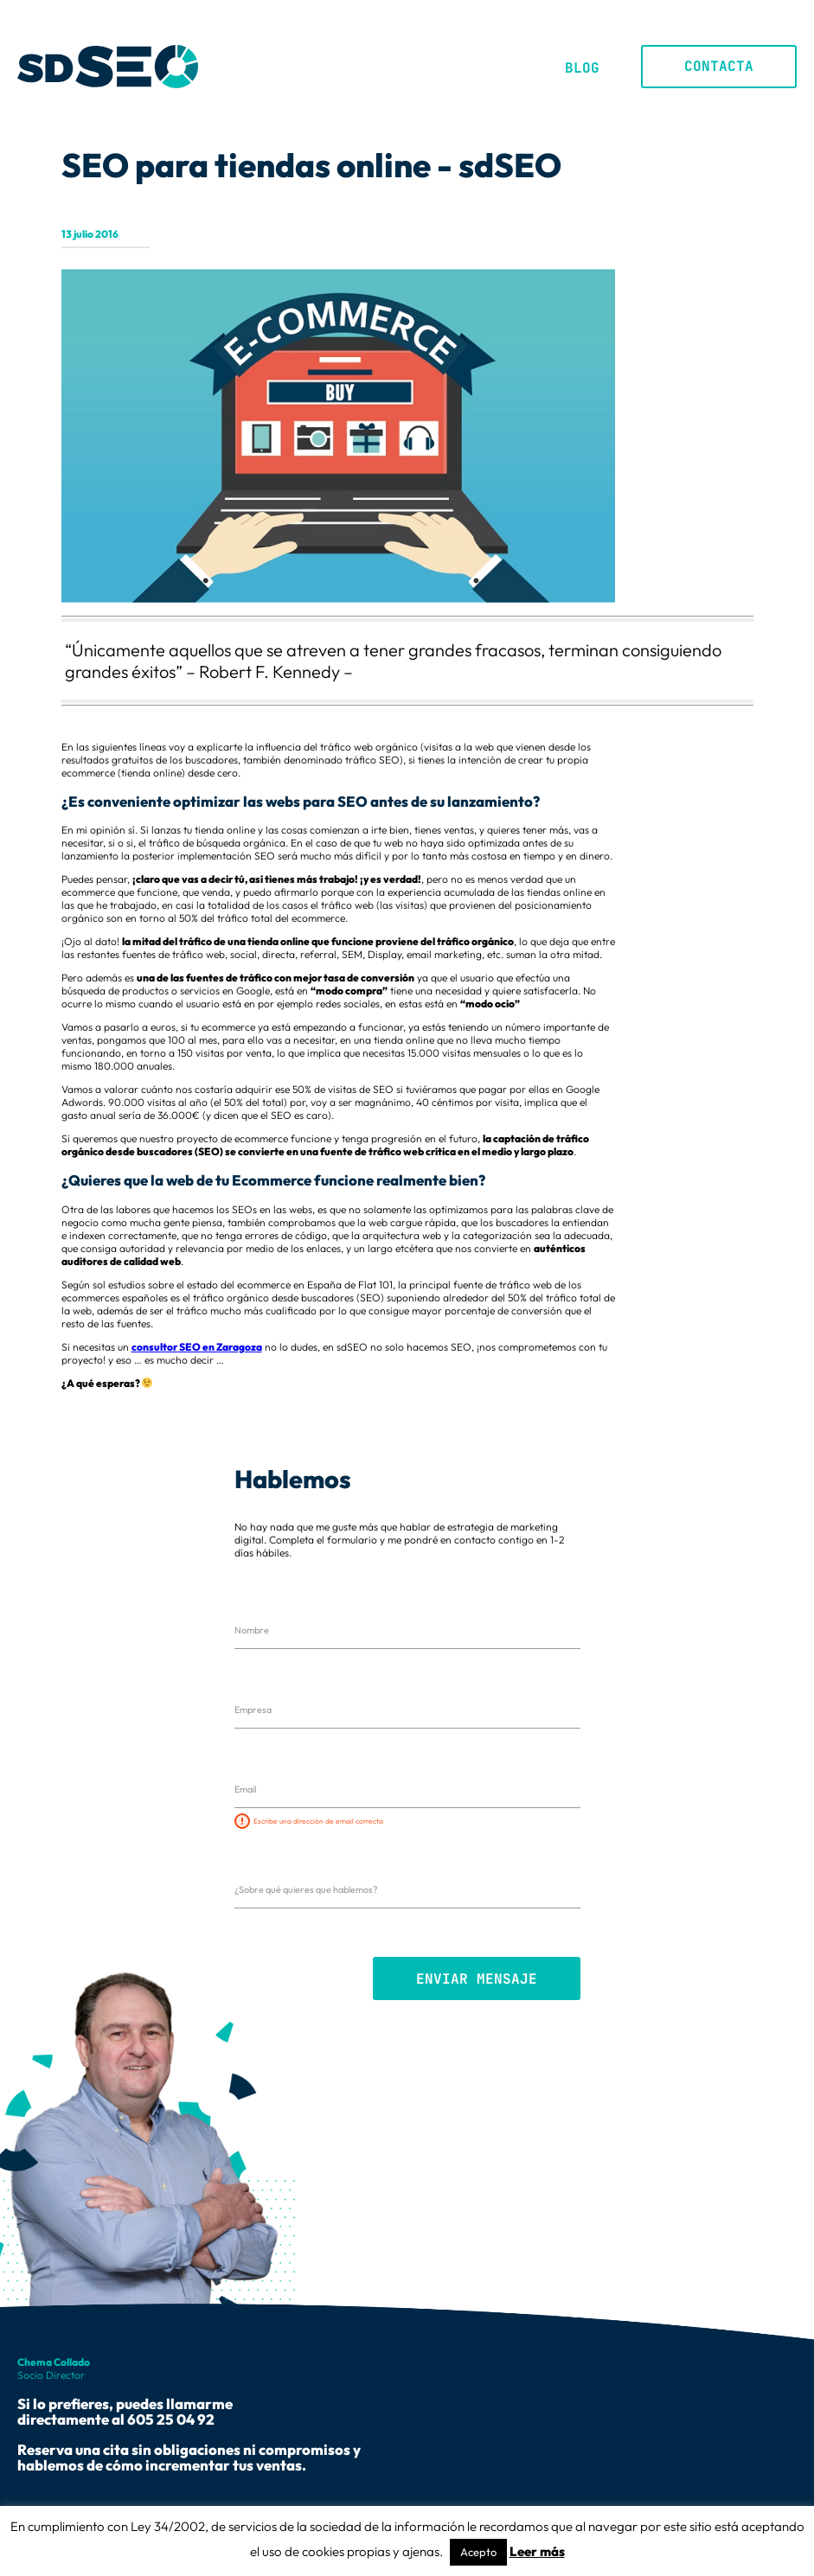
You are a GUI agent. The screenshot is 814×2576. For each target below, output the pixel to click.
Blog (582, 68)
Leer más (537, 2551)
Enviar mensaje (476, 1979)
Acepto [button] (478, 2552)
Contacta (718, 66)
